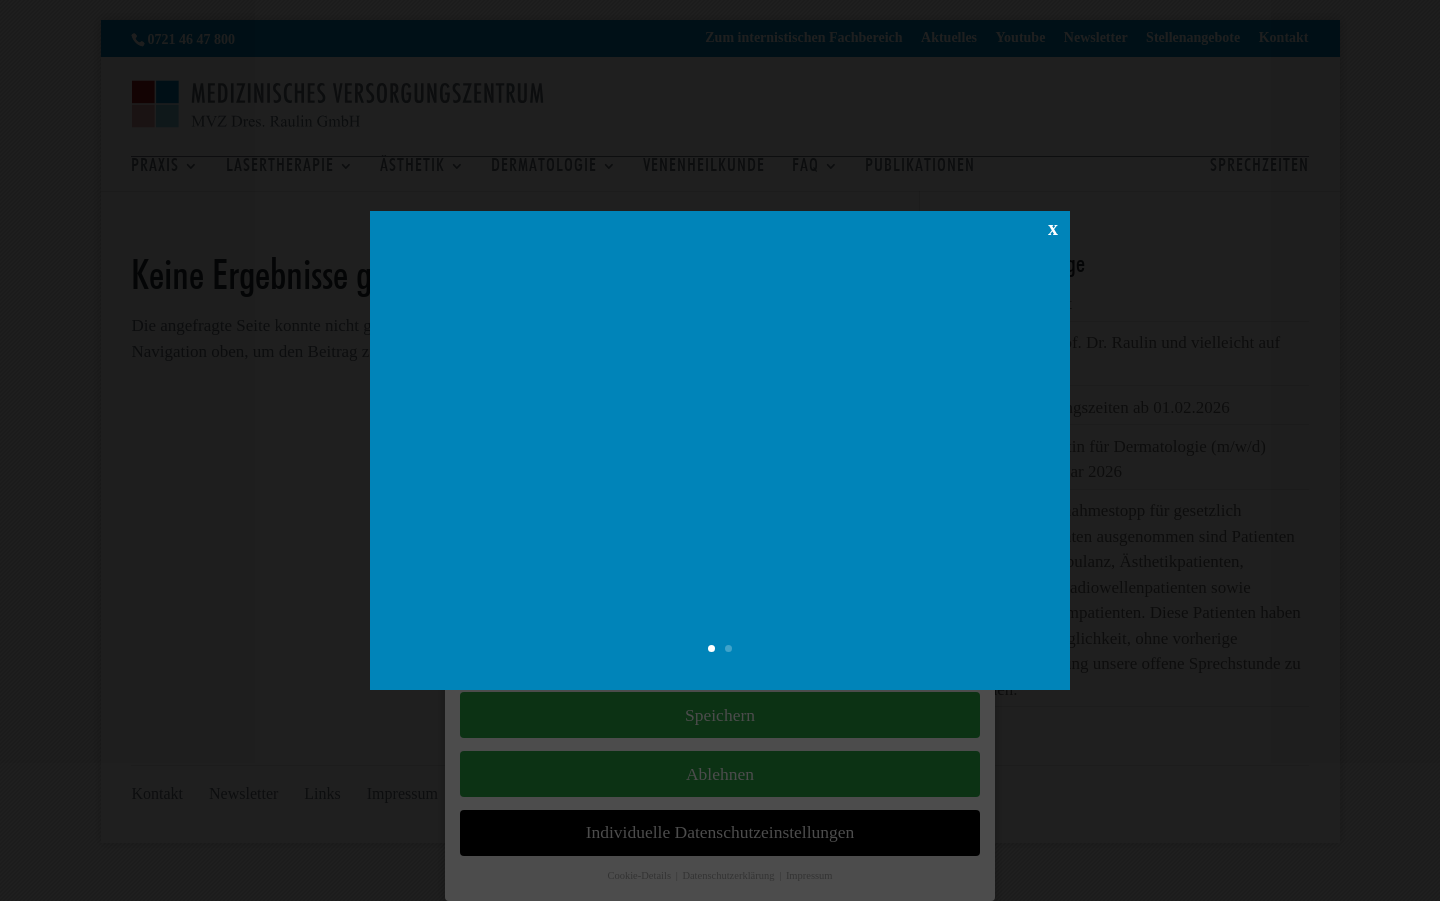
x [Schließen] (1053, 227)
